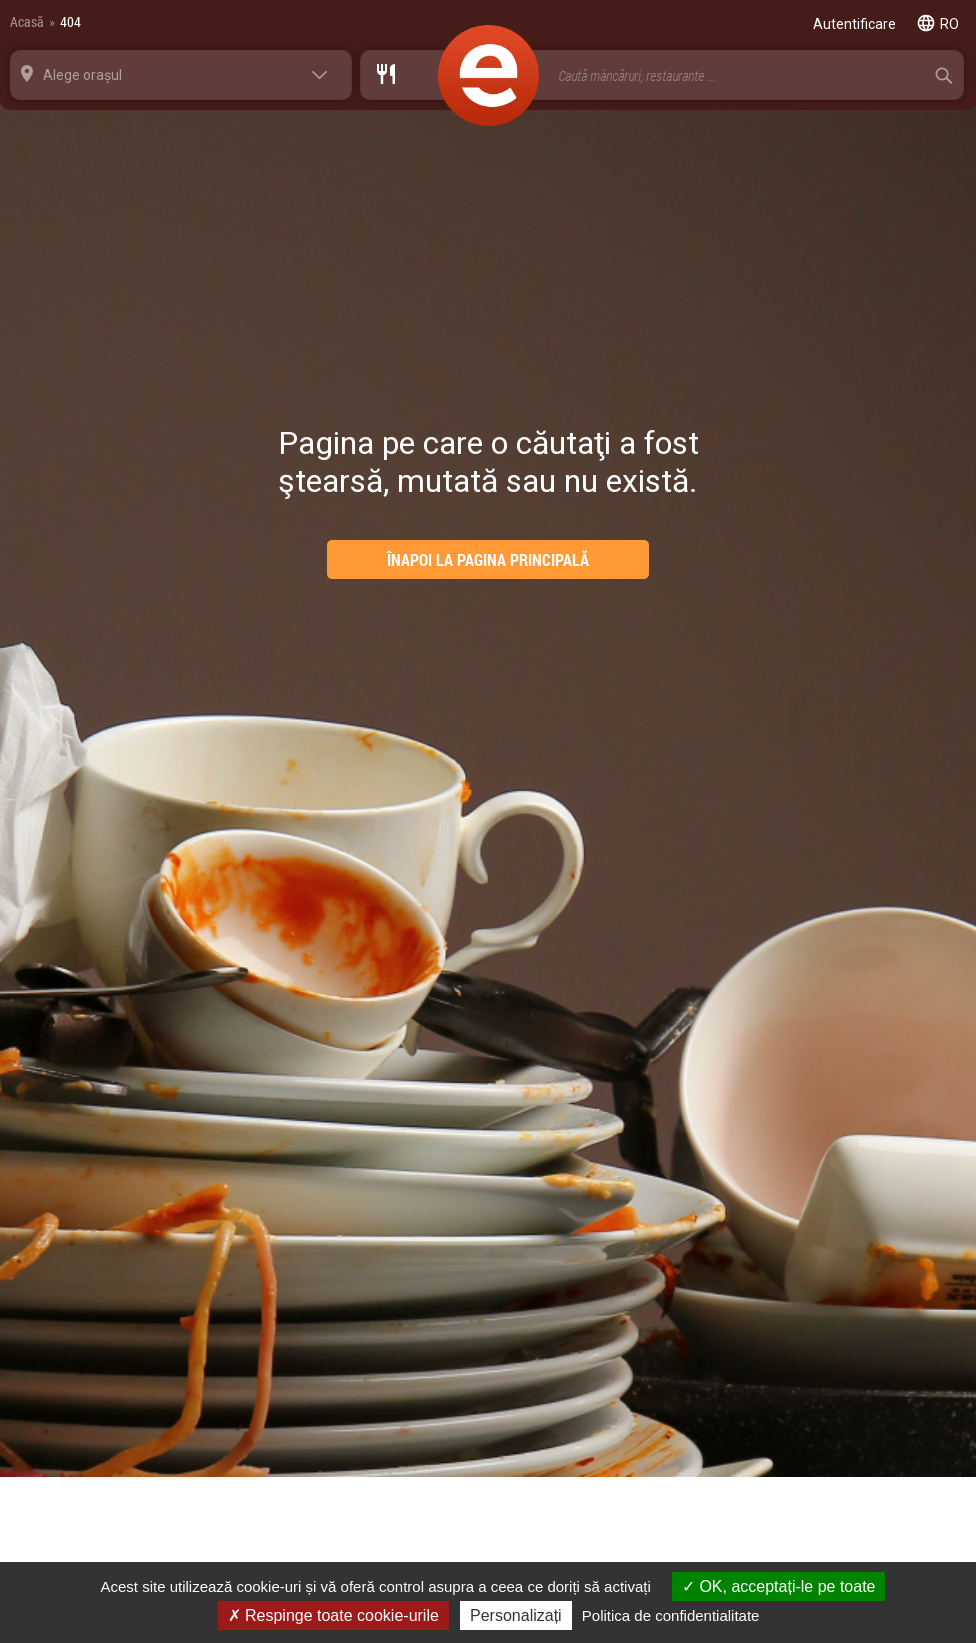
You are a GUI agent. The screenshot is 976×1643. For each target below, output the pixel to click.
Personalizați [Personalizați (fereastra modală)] (516, 1615)
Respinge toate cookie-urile (333, 1615)
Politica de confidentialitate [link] (671, 1615)
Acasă (27, 21)
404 (70, 21)
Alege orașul (82, 75)
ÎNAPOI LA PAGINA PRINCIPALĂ (488, 559)
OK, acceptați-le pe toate (779, 1586)
